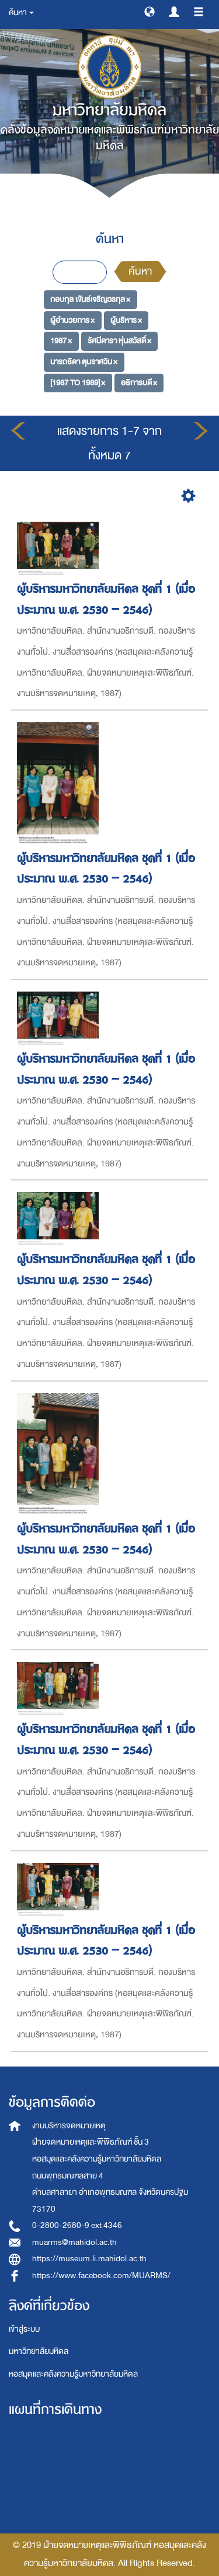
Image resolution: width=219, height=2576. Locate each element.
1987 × (61, 340)
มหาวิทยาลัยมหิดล (38, 2351)
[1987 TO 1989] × (77, 382)
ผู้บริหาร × (126, 320)
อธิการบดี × (139, 382)
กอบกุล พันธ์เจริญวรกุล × (90, 299)
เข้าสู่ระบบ (24, 2329)
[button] (149, 11)
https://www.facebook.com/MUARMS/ (101, 2275)
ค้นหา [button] (21, 12)
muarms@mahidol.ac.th (74, 2242)
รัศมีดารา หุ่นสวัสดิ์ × (119, 340)
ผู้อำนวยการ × (72, 320)
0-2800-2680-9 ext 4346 (77, 2225)
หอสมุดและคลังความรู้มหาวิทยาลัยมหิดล (73, 2374)
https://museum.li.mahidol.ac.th (89, 2258)
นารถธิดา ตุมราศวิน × (83, 361)
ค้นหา (140, 271)
